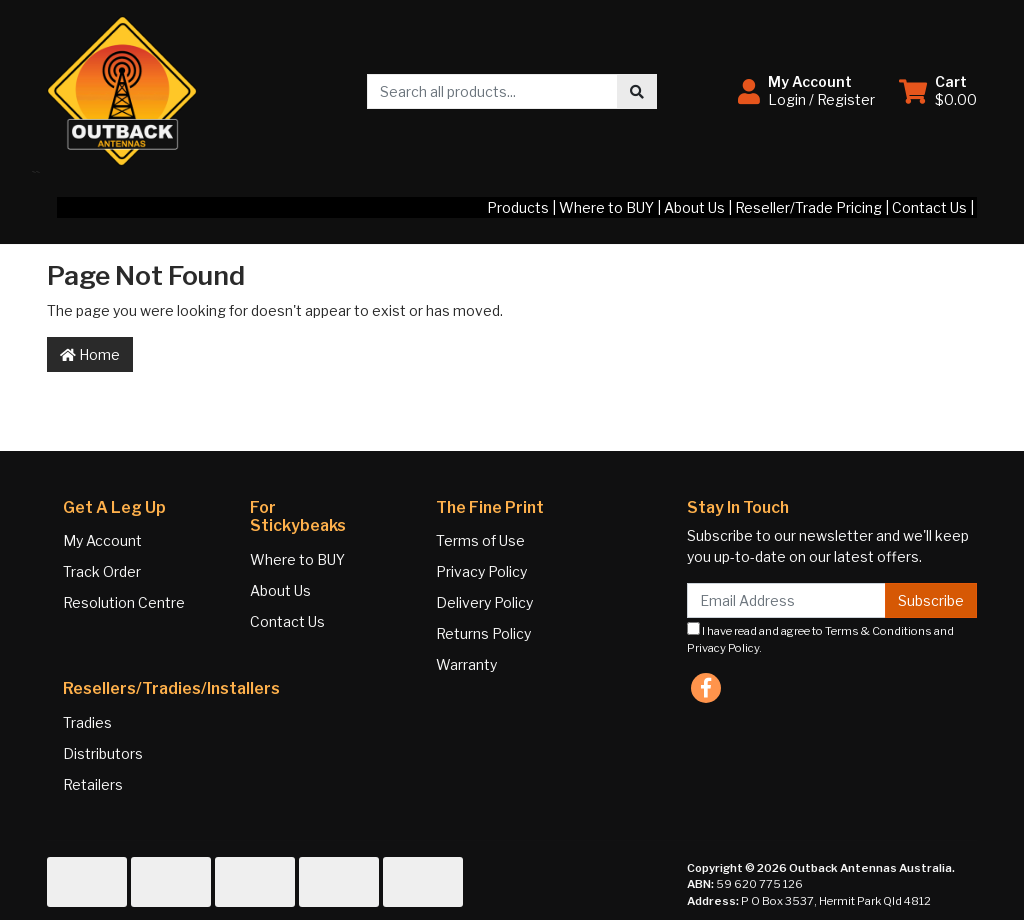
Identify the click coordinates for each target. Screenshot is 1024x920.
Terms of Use (480, 540)
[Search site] (637, 91)
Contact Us (929, 207)
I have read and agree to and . (820, 638)
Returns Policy (483, 633)
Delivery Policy (484, 602)
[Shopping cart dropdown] (938, 91)
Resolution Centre (124, 602)
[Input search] (492, 91)
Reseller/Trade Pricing (808, 207)
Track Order (102, 571)
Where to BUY (606, 207)
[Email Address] (786, 600)
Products (518, 207)
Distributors (103, 753)
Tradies (87, 722)
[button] (806, 91)
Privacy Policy (481, 571)
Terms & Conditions (878, 631)
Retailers (93, 784)
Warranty (466, 664)
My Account (102, 540)
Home (90, 354)
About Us (694, 207)
